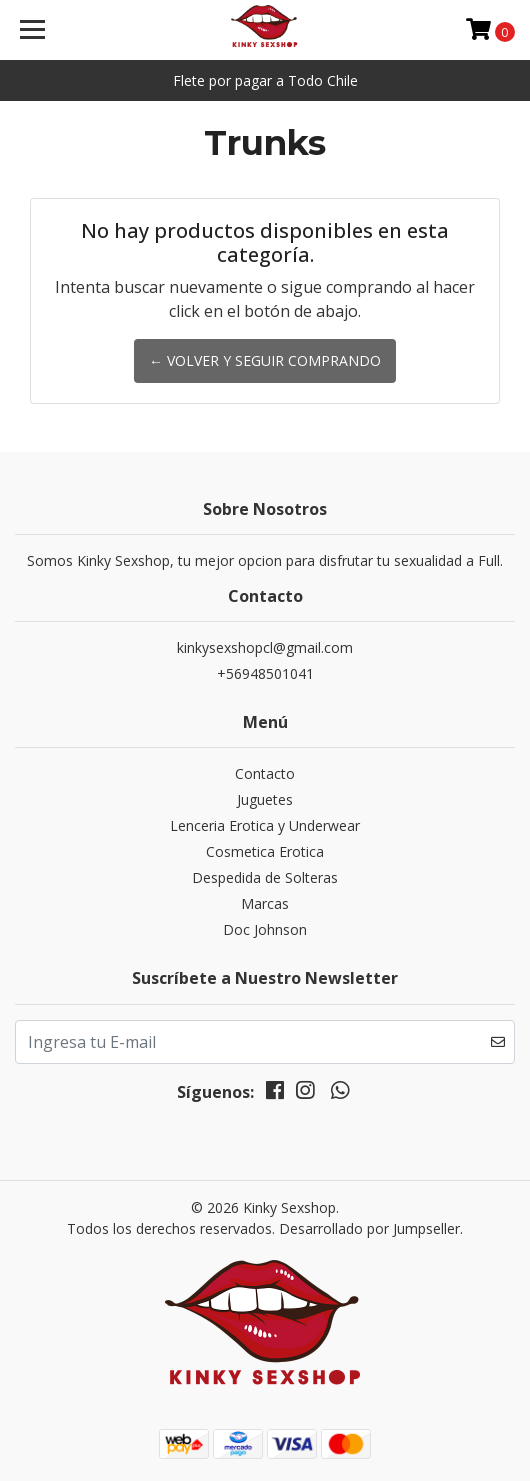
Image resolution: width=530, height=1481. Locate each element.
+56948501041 (265, 673)
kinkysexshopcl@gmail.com (265, 647)
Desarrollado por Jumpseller (369, 1228)
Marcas (265, 903)
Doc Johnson (265, 929)
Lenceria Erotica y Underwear (265, 825)
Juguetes (265, 799)
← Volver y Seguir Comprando (265, 360)
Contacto (265, 773)
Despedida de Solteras (265, 877)
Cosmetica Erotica (265, 851)
